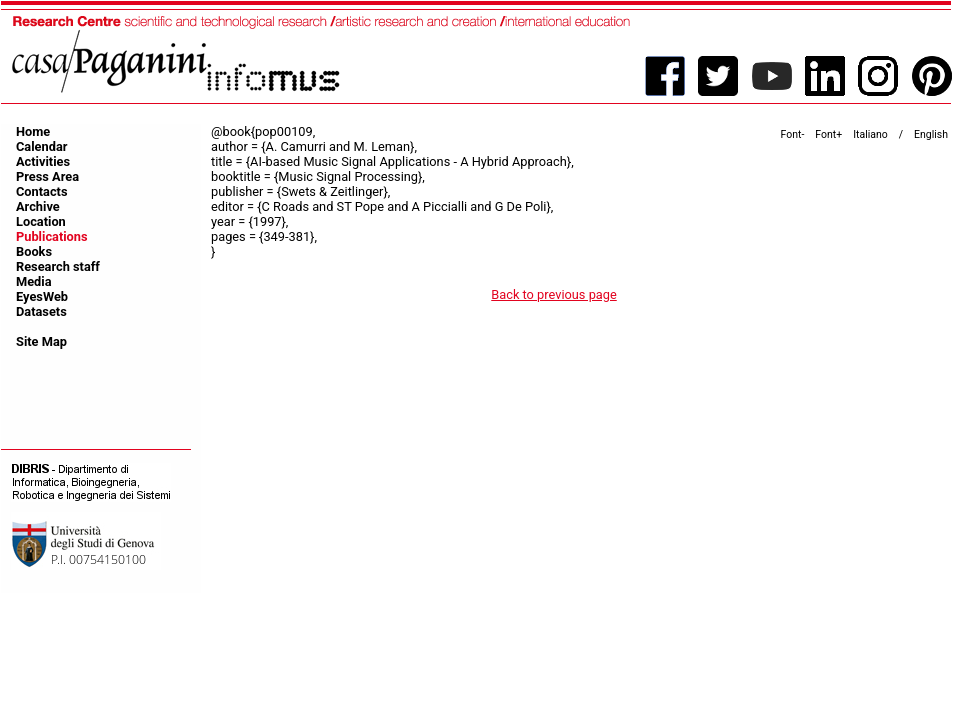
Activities (43, 161)
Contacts (42, 191)
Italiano (870, 134)
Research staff (58, 266)
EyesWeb (42, 296)
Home (33, 131)
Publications (52, 236)
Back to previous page (554, 294)
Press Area (47, 176)
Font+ (828, 134)
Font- (793, 134)
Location (41, 221)
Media (34, 281)
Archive (38, 206)
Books (34, 251)
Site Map (41, 341)
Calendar (41, 146)
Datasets (41, 311)
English (931, 134)
